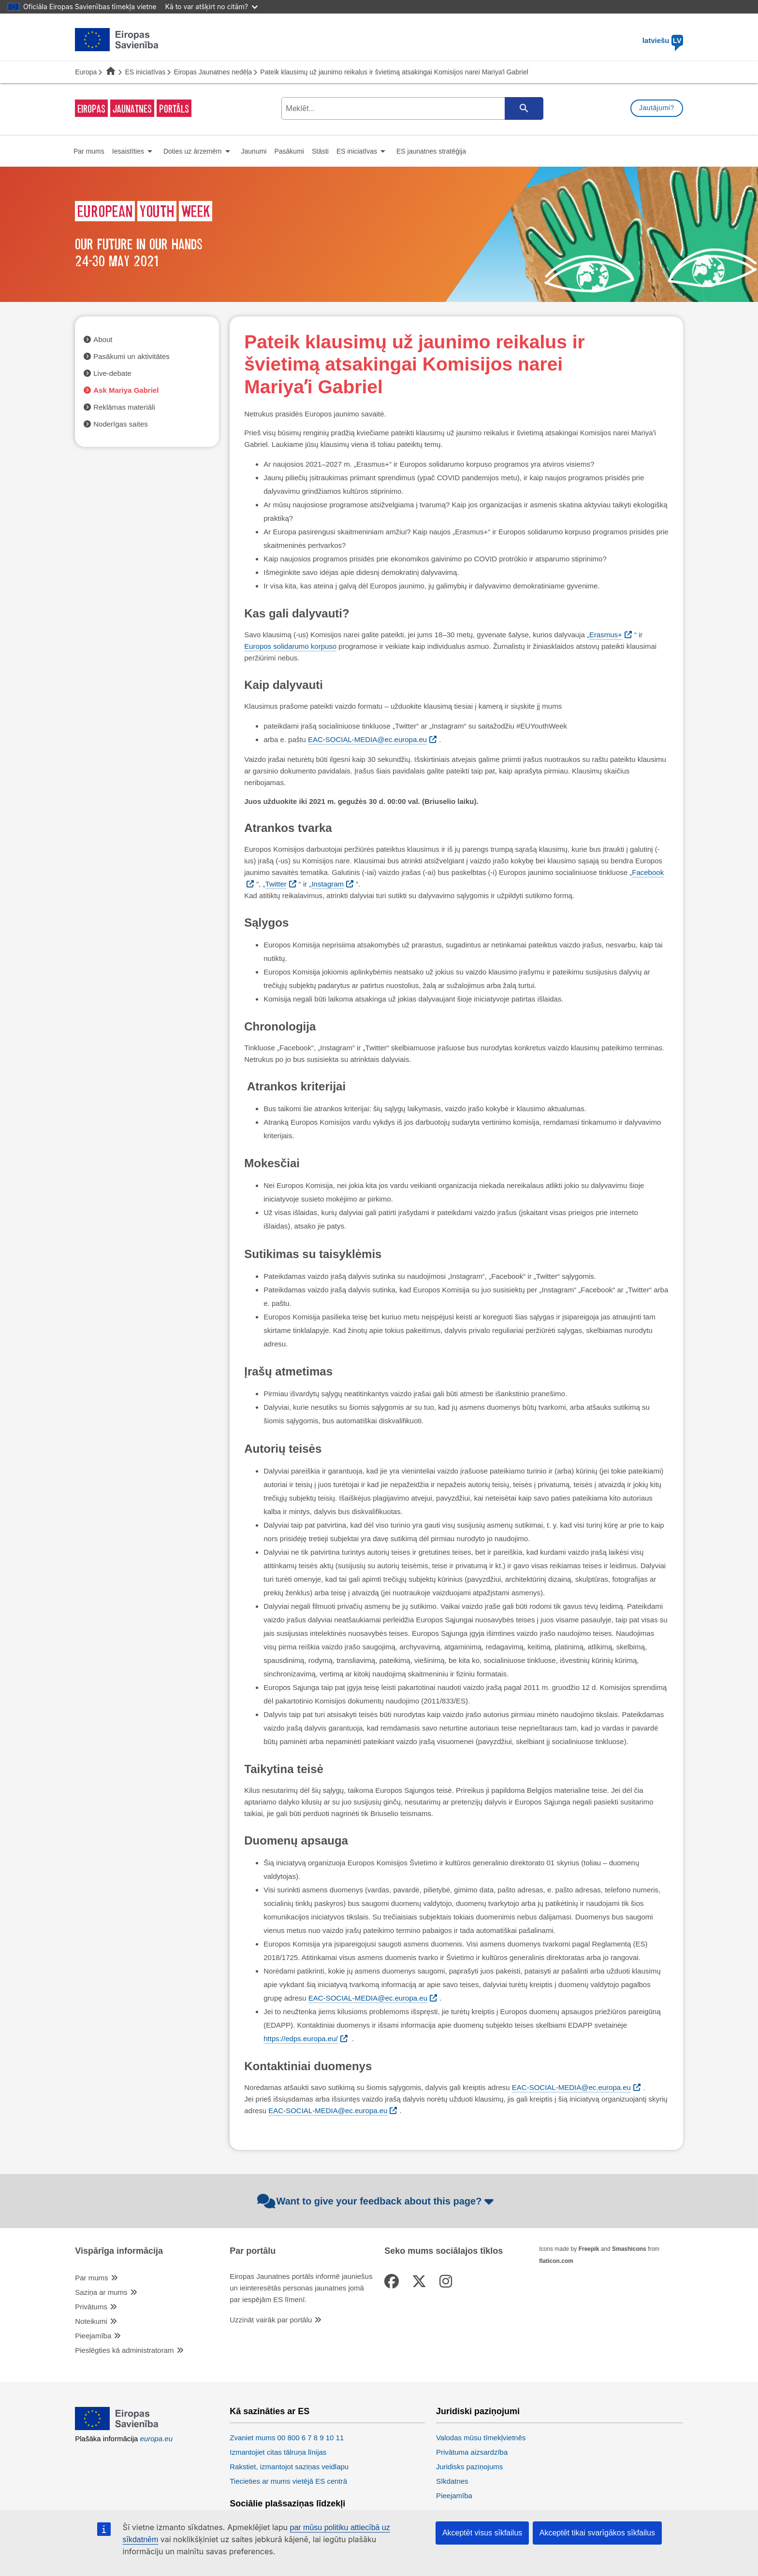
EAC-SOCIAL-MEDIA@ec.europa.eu (367, 739)
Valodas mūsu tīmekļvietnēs (481, 2437)
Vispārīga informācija (119, 2251)
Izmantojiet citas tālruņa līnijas (278, 2452)
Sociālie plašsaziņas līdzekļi (287, 2503)
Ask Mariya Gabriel (126, 390)
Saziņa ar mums (101, 2292)
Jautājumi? (656, 108)
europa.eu (156, 2438)
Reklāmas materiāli (124, 407)
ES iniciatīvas (145, 72)
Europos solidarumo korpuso (290, 646)
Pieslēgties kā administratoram (124, 2350)
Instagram (327, 884)
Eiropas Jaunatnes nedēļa (213, 72)
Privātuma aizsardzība (472, 2452)
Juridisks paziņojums (469, 2466)
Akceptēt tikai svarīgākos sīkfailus (597, 2533)
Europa (86, 72)
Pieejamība (93, 2336)
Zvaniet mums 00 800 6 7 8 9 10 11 (287, 2437)
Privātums (91, 2307)
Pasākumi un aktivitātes (131, 356)
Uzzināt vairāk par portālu (271, 2320)
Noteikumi (91, 2321)
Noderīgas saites (120, 424)
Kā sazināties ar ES (269, 2411)
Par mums (91, 2278)
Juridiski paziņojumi (478, 2411)
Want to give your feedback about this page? (376, 2201)
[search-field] (411, 108)
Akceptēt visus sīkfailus (482, 2533)
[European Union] (117, 2427)
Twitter (276, 884)
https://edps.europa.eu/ (300, 2038)
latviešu (662, 40)
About (102, 339)
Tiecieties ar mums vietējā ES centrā (288, 2481)
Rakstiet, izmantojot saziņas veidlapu (289, 2466)
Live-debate (112, 373)
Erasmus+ (605, 634)
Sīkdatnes (452, 2481)
